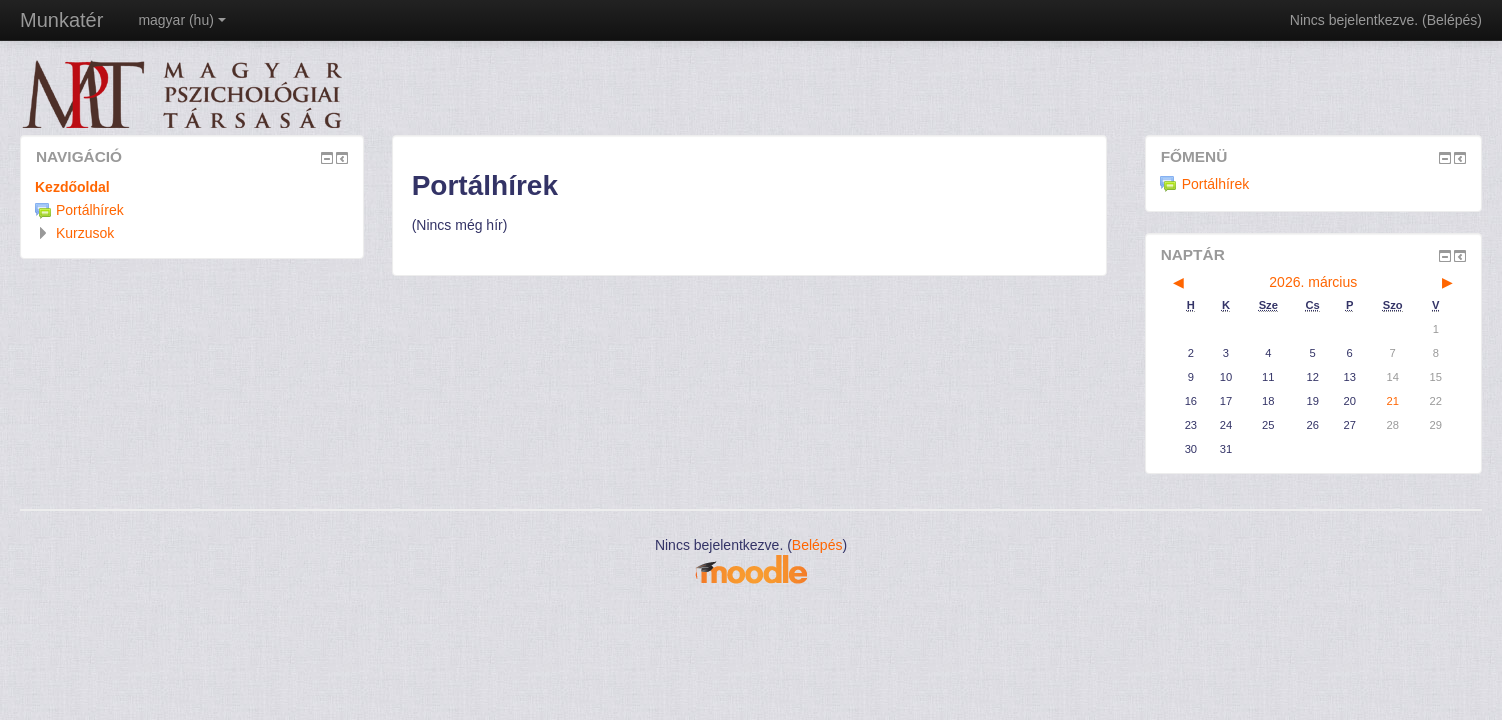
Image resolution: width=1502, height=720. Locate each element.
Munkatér (61, 20)
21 (1392, 401)
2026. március (1313, 282)
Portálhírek (1205, 184)
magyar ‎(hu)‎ (181, 20)
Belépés (1452, 20)
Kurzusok (85, 233)
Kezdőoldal (72, 187)
